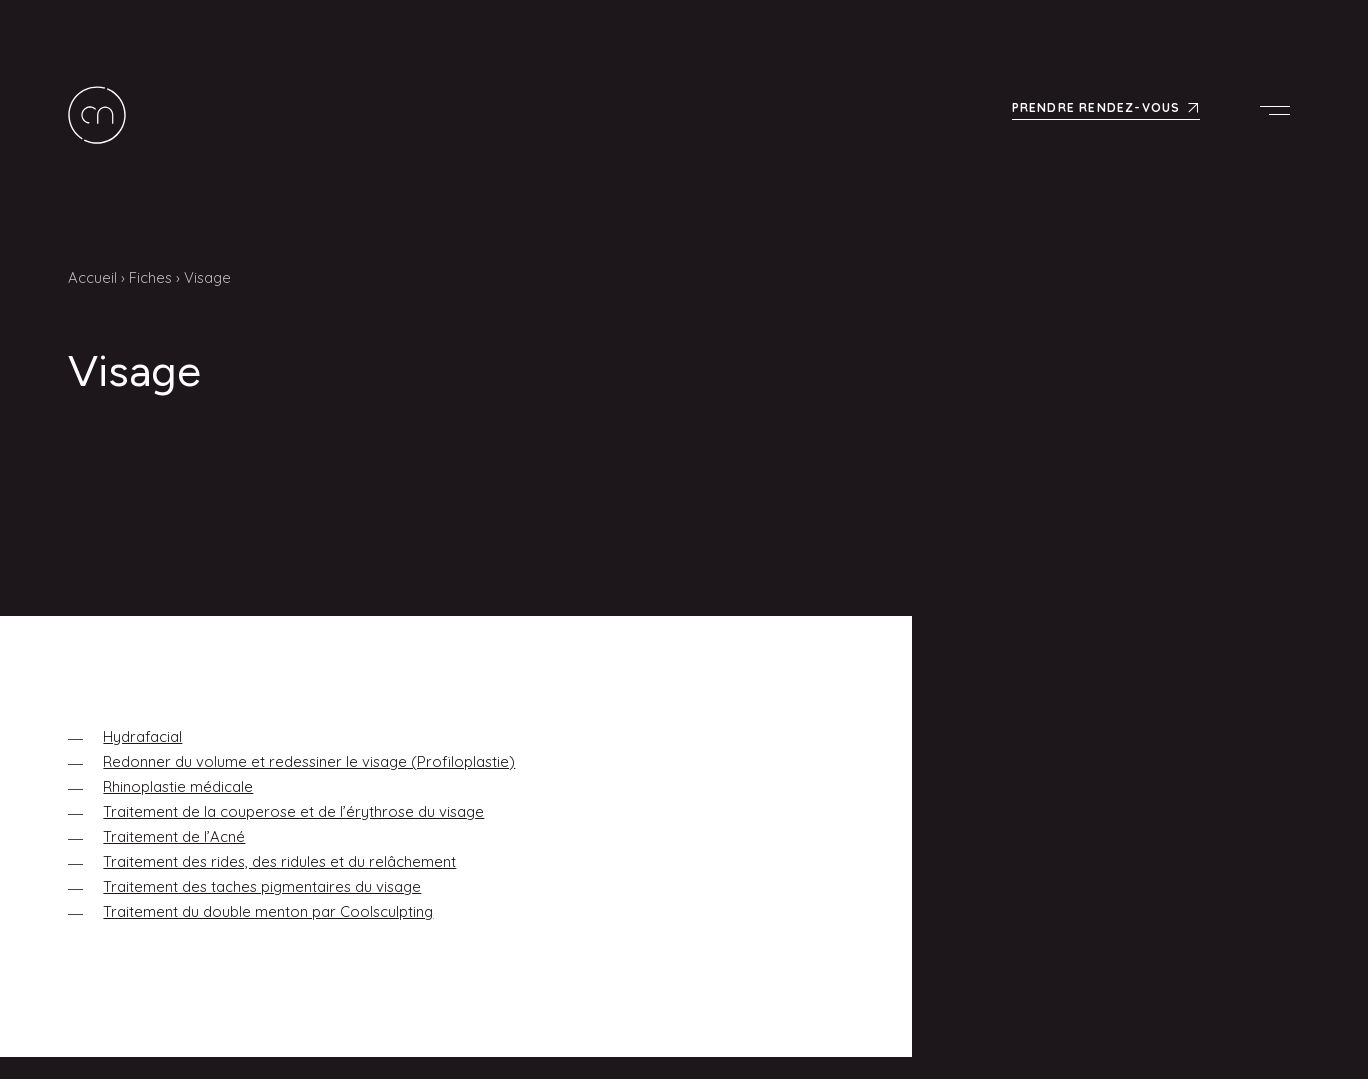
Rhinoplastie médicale (178, 786)
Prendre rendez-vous (1096, 106)
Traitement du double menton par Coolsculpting (268, 911)
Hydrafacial (142, 736)
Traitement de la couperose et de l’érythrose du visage (293, 811)
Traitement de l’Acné (174, 836)
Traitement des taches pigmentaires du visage (262, 886)
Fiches (150, 277)
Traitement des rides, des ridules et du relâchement (279, 861)
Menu (1280, 109)
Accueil (92, 277)
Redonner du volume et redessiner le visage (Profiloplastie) (309, 761)
